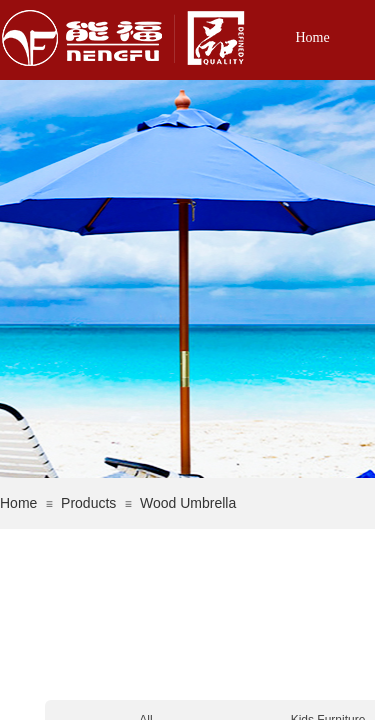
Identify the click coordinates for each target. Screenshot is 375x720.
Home (312, 37)
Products (88, 503)
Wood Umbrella (188, 503)
